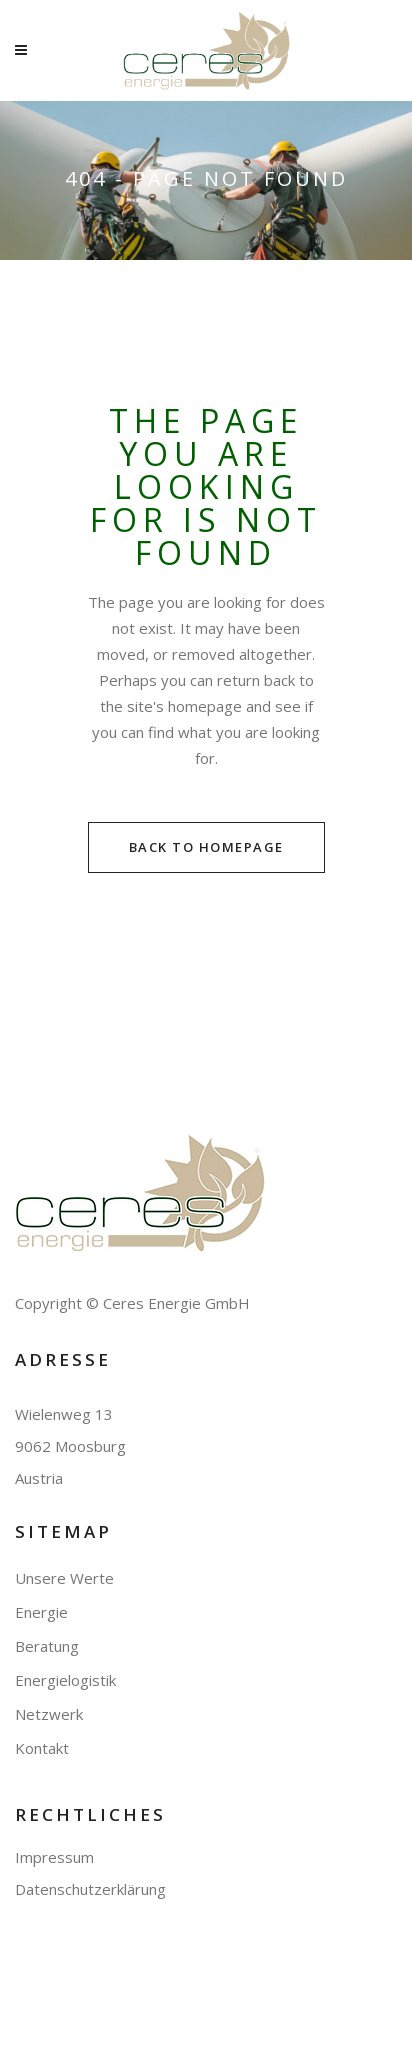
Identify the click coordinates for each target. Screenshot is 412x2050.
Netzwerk (49, 1714)
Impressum (54, 1857)
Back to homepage (206, 847)
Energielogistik (65, 1680)
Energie (41, 1612)
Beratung (47, 1646)
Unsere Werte (64, 1578)
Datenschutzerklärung (90, 1889)
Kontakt (42, 1748)
